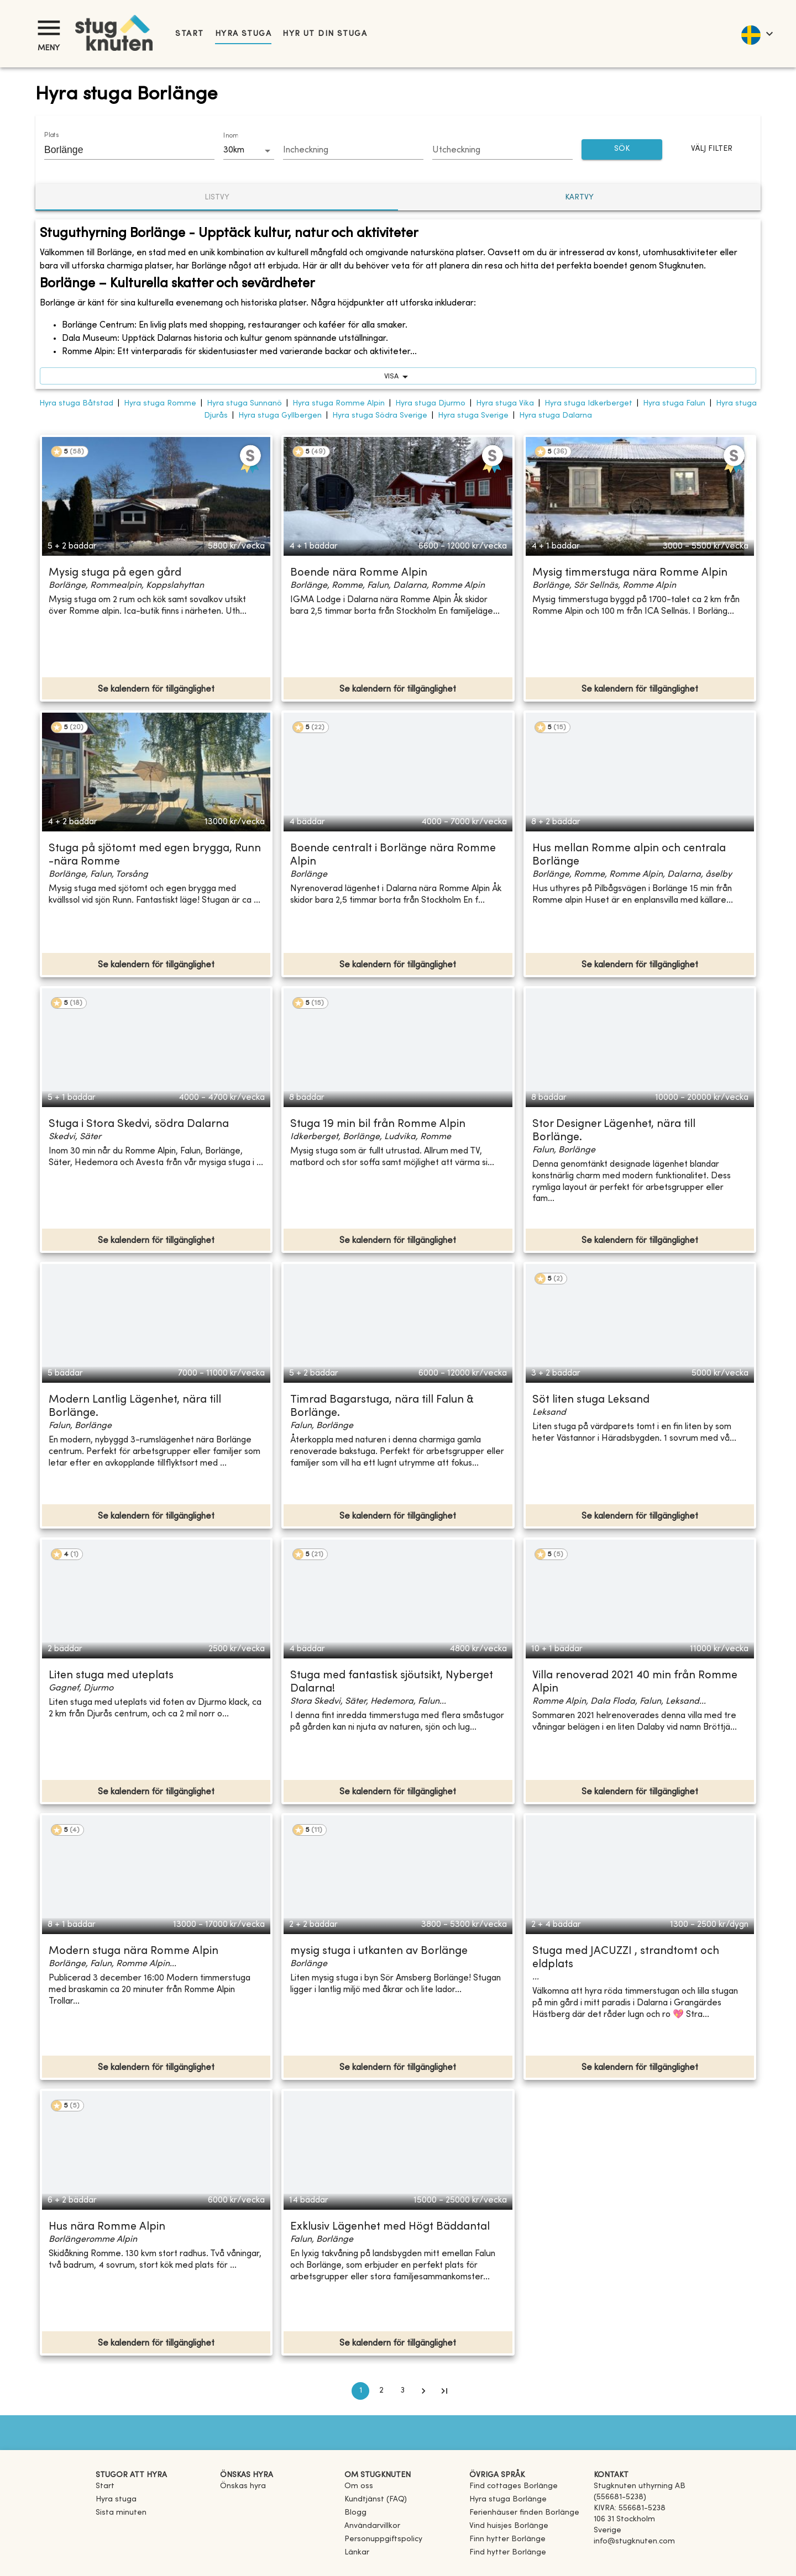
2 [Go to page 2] (381, 2391)
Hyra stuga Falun (674, 403)
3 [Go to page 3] (402, 2391)
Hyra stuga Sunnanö (244, 403)
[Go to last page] (444, 2391)
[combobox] (121, 149)
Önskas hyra (243, 2486)
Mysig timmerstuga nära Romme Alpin (629, 573)
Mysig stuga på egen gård (115, 573)
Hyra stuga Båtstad (76, 403)
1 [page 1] (360, 2391)
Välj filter (711, 149)
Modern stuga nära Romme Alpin (133, 1951)
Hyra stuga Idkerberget (588, 403)
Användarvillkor (372, 2526)
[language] (756, 33)
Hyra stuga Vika (505, 403)
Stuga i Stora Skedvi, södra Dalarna (139, 1124)
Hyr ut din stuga (324, 34)
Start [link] (189, 34)
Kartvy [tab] (579, 197)
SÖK (622, 149)
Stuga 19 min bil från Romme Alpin (377, 1124)
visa (398, 376)
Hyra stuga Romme (160, 403)
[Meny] (48, 28)
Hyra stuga (243, 34)
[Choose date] (353, 151)
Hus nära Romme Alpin (107, 2227)
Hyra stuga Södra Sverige (379, 415)
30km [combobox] (233, 150)
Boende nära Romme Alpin (358, 573)
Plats (51, 135)
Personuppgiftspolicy (383, 2539)
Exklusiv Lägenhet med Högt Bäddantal (390, 2227)
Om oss (358, 2486)
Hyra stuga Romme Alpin (338, 403)
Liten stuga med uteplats (111, 1676)
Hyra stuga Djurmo (430, 403)
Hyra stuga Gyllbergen (280, 415)
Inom (230, 136)
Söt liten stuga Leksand (591, 1400)
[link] (513, 2486)
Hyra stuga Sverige (473, 415)
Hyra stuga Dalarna (555, 415)
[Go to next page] (423, 2391)
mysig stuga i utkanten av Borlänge (379, 1951)
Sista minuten (121, 2512)
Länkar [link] (356, 2552)
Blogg (355, 2512)
